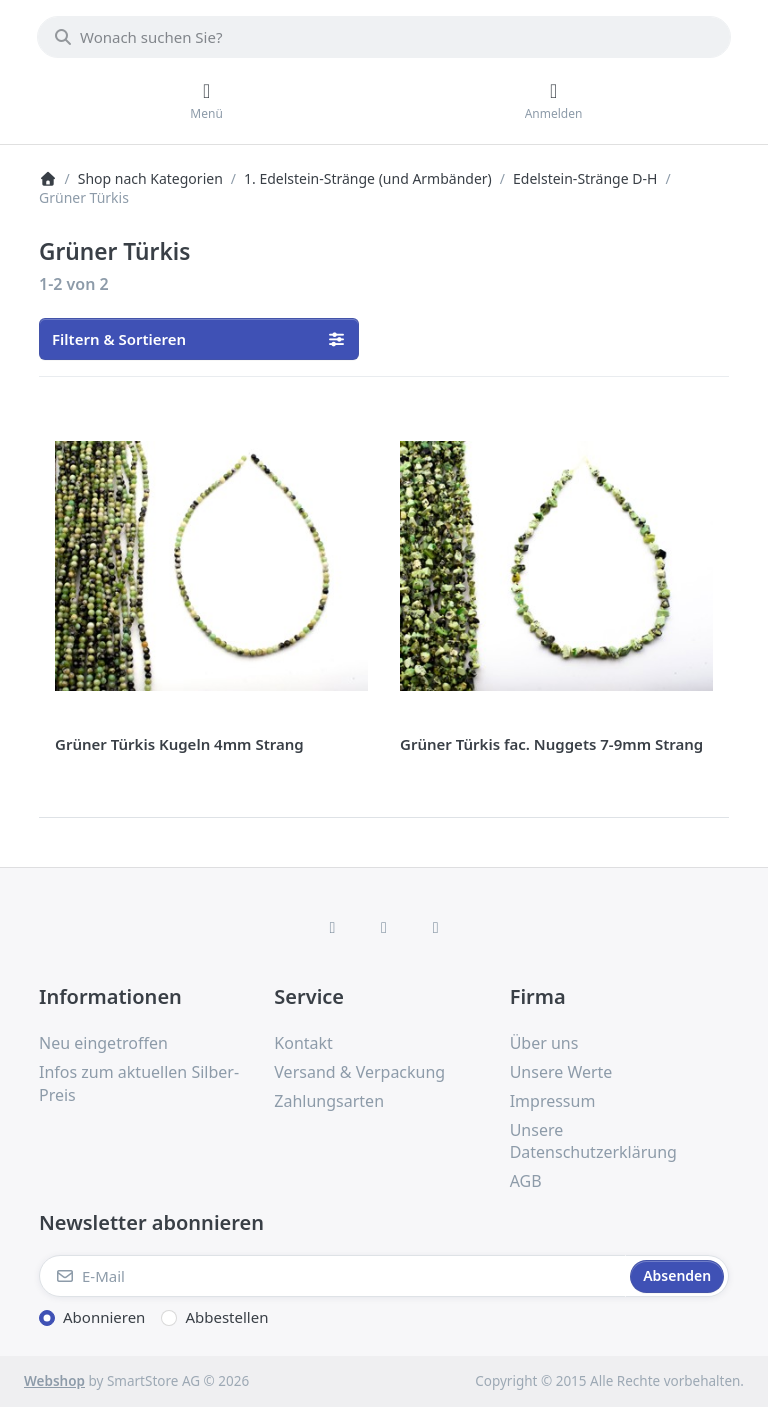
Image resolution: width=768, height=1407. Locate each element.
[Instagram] (384, 927)
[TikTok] (436, 927)
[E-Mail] (332, 1276)
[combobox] (384, 37)
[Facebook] (333, 927)
